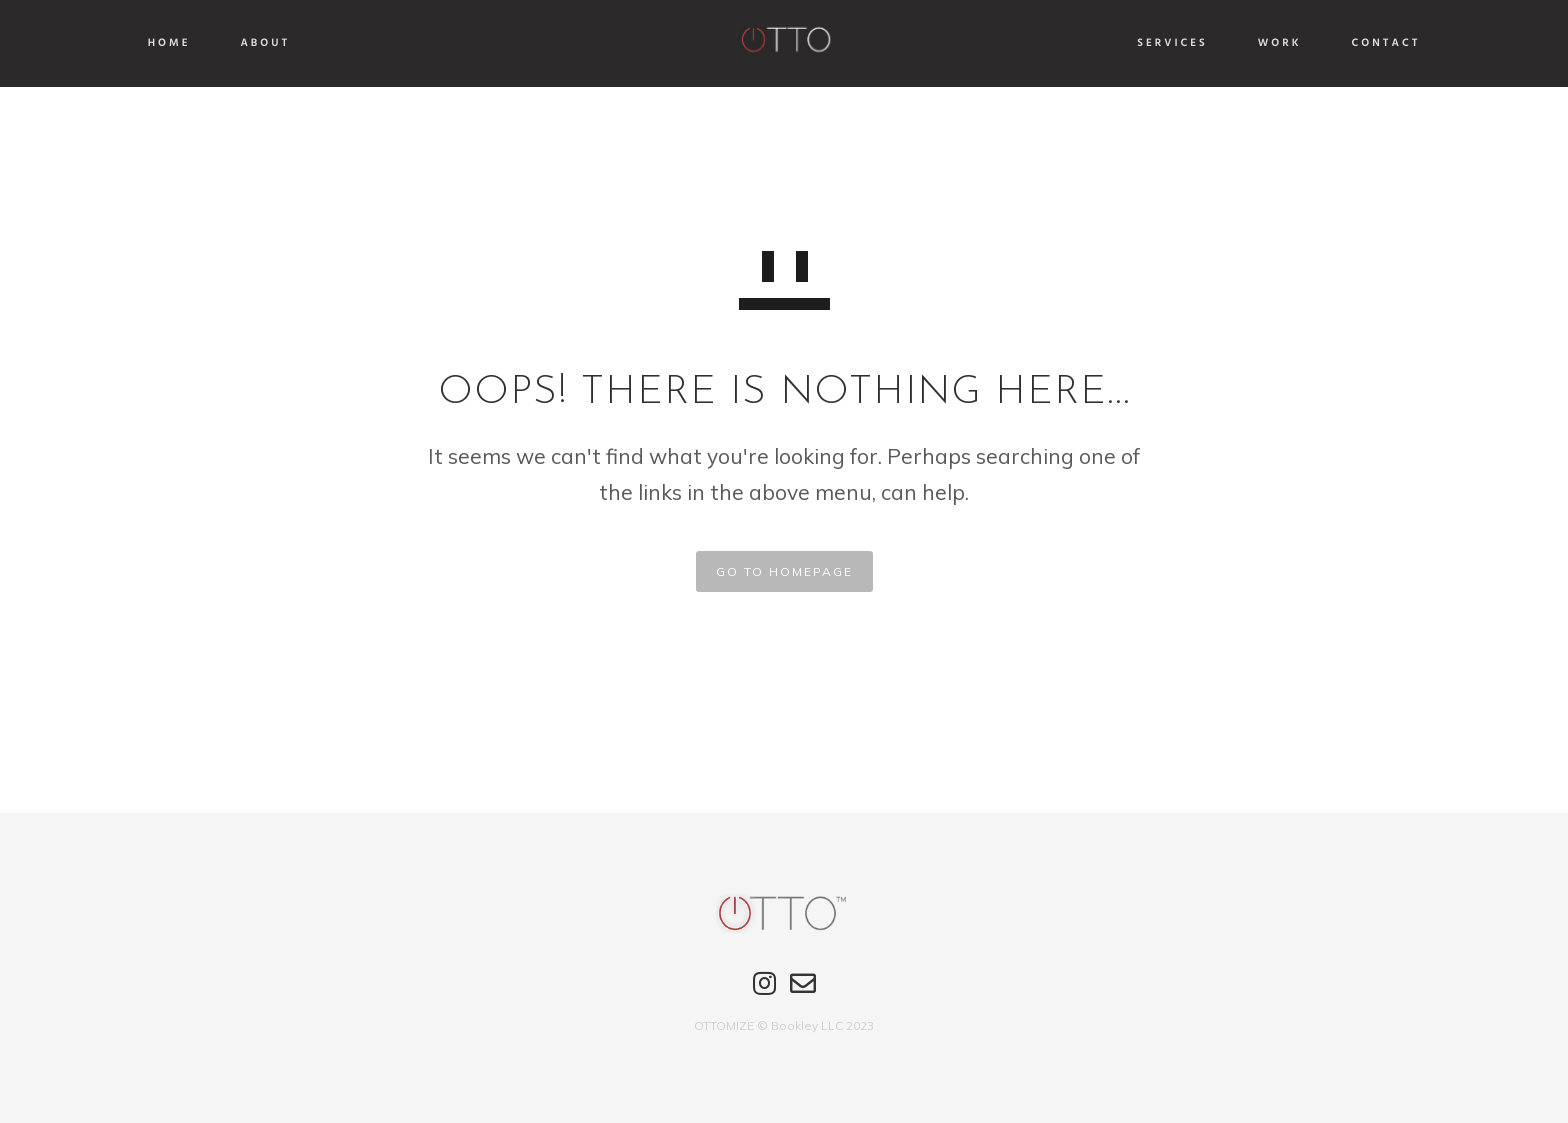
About (327, 44)
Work (1218, 44)
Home (230, 44)
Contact (1324, 44)
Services (1111, 44)
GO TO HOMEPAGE (784, 571)
